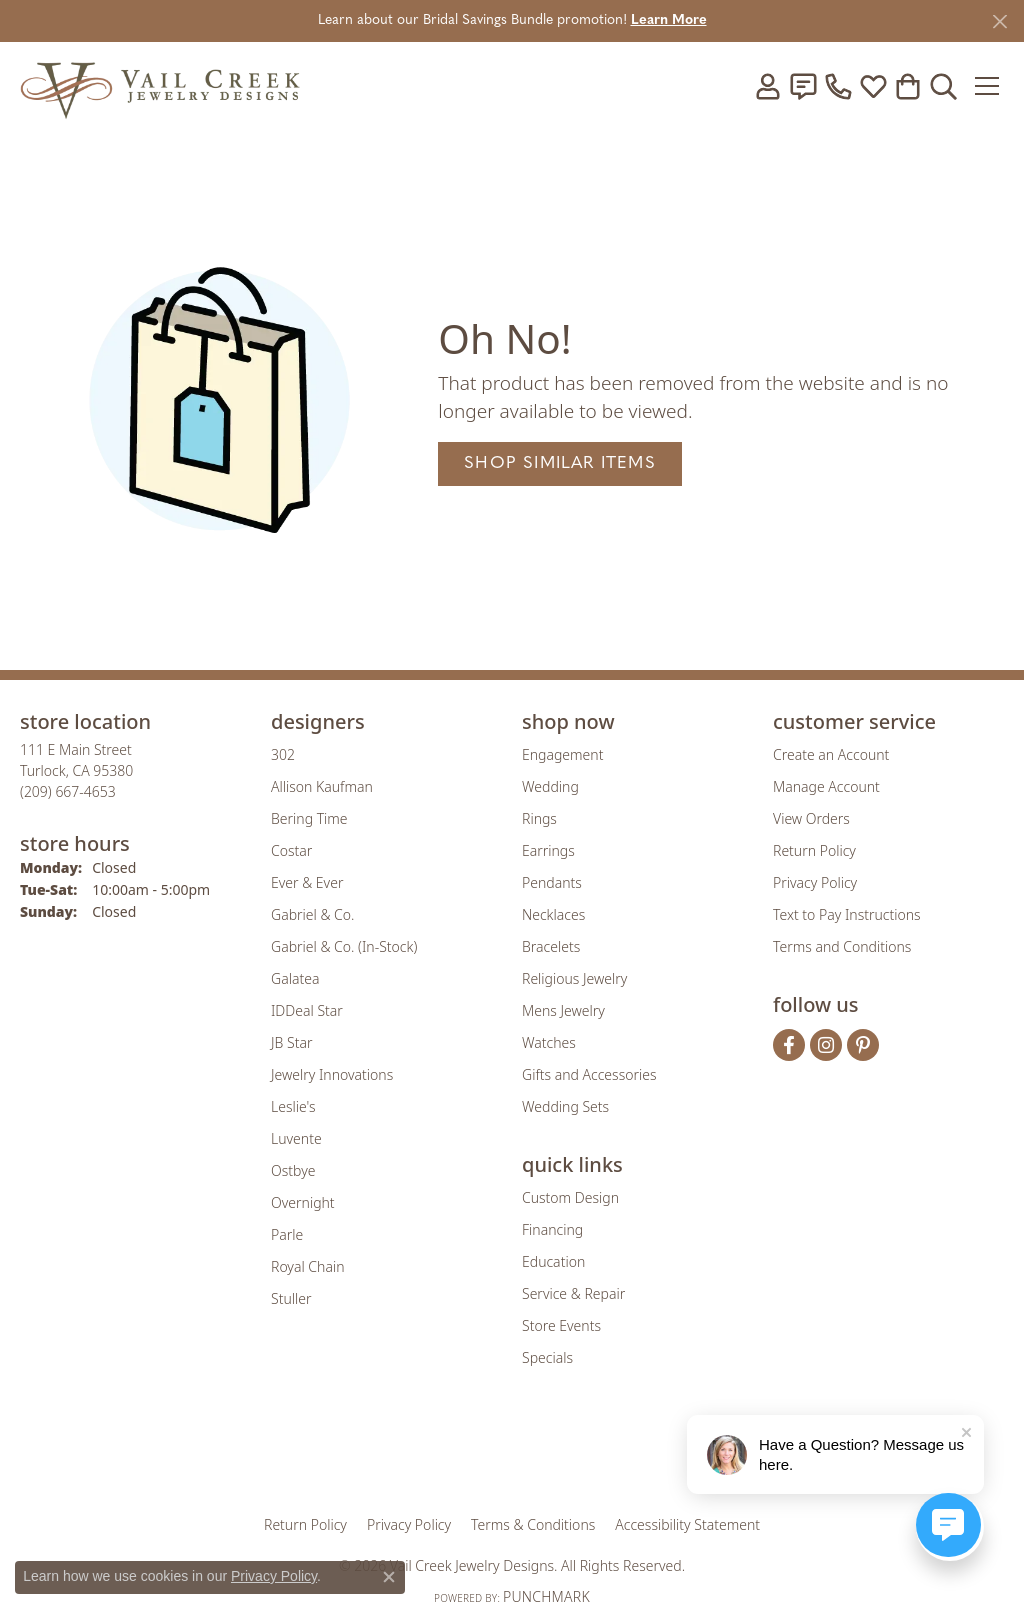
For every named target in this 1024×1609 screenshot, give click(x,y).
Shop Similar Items (560, 463)
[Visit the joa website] (444, 1454)
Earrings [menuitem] (548, 850)
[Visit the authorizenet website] (595, 1454)
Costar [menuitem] (291, 850)
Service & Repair (573, 1293)
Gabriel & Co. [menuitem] (312, 914)
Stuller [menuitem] (291, 1298)
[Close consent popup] (389, 1577)
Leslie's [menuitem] (293, 1106)
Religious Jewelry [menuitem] (574, 978)
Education (553, 1261)
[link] (803, 86)
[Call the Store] (68, 791)
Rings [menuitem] (539, 818)
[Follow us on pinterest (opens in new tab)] (863, 1045)
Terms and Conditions (842, 946)
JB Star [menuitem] (291, 1042)
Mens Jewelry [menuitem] (563, 1010)
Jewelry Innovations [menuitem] (332, 1074)
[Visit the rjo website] (519, 1454)
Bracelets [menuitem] (551, 946)
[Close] (999, 21)
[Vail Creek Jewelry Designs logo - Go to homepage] (160, 85)
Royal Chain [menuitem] (307, 1266)
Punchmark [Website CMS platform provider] (546, 1596)
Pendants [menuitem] (552, 882)
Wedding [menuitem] (550, 786)
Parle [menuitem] (287, 1234)
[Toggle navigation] (988, 86)
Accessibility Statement (687, 1524)
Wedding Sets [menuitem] (565, 1106)
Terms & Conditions (533, 1524)
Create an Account (831, 754)
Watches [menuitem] (549, 1042)
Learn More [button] (669, 20)
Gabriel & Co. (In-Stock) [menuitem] (344, 946)
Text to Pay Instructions (847, 914)
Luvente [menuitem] (296, 1138)
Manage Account (826, 786)
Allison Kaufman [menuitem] (322, 786)
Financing (552, 1229)
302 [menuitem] (283, 754)
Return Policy (814, 850)
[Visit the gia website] (355, 1454)
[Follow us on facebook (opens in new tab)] (789, 1045)
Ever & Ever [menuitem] (307, 882)
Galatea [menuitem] (295, 978)
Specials (547, 1357)
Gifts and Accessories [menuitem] (589, 1074)
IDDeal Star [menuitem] (307, 1010)
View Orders (811, 818)
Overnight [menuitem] (303, 1202)
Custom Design (570, 1197)
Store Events (561, 1325)
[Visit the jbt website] (677, 1454)
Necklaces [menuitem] (553, 914)
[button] (768, 86)
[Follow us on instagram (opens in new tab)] (826, 1045)
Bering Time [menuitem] (309, 818)
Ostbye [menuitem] (293, 1170)
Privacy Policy (815, 882)
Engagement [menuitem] (562, 754)
